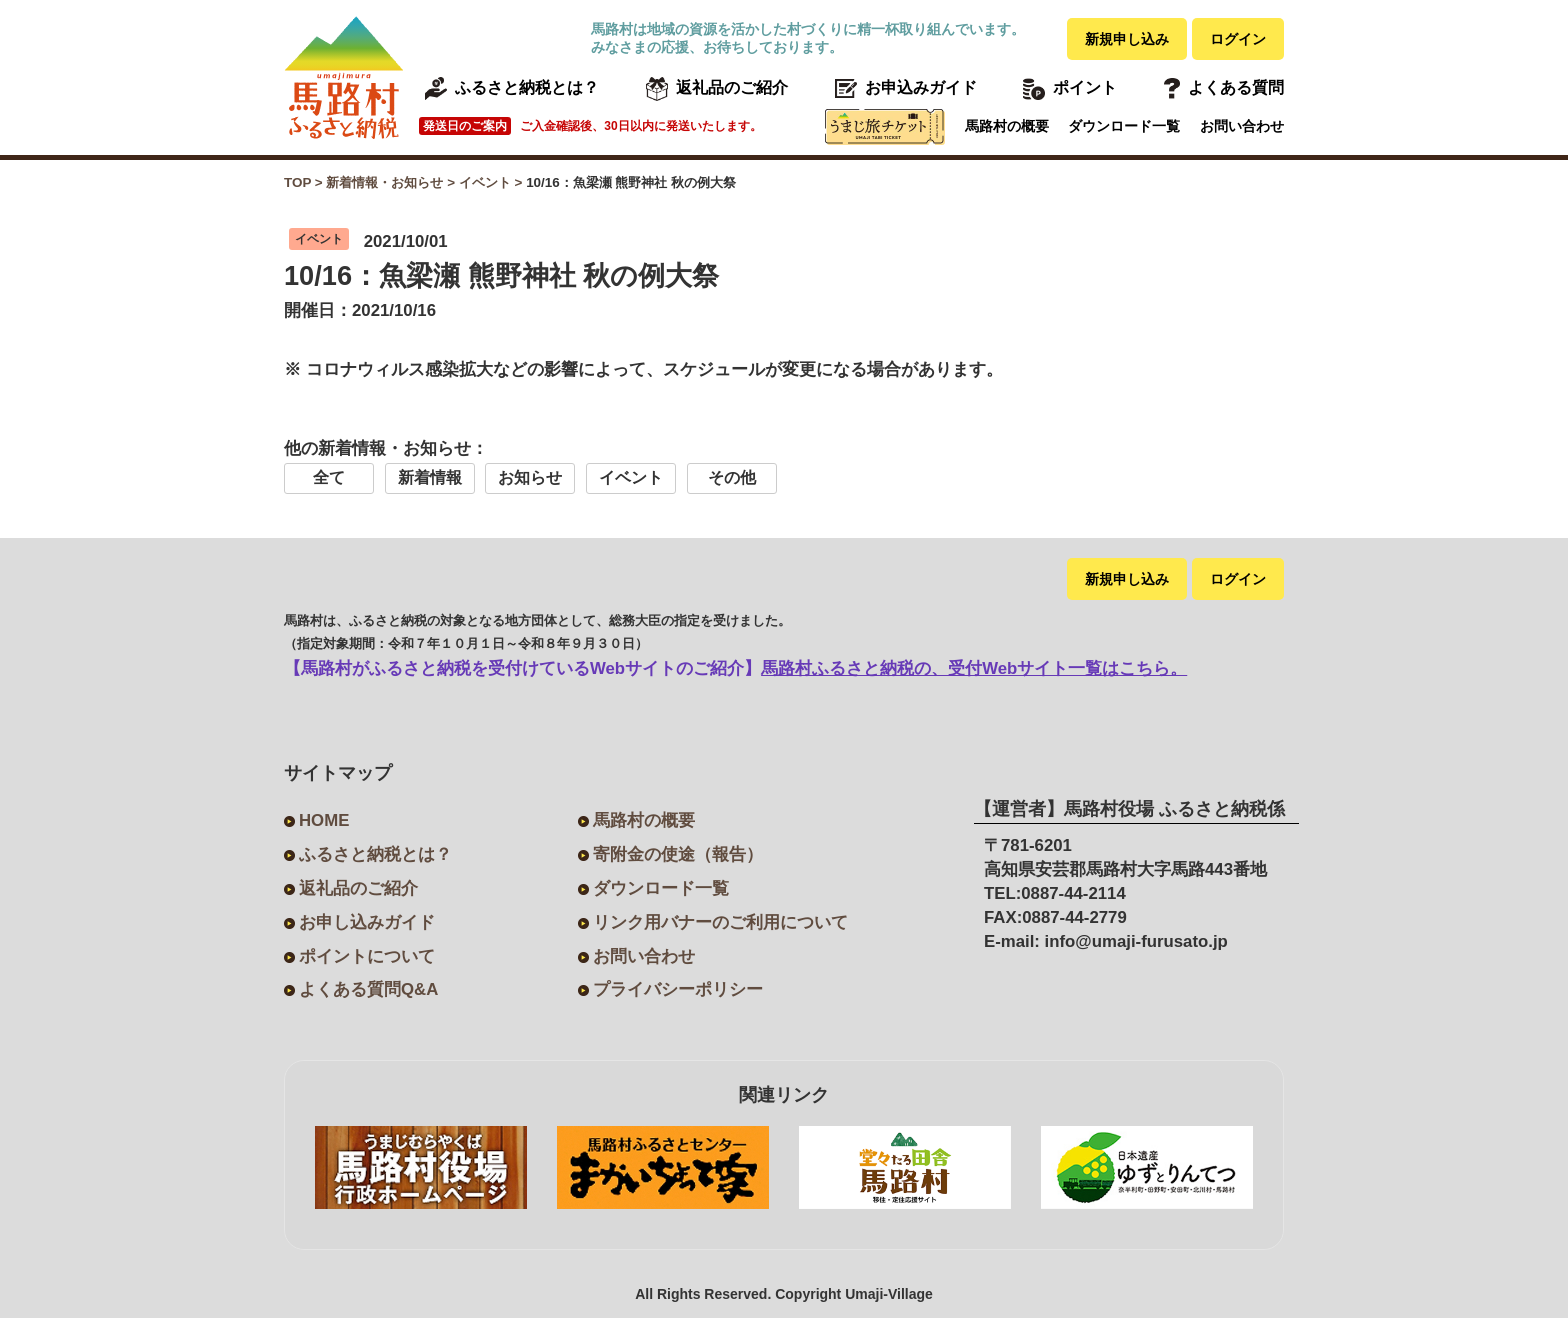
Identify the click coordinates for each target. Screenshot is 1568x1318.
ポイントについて (367, 956)
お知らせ (530, 477)
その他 (732, 477)
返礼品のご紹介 (358, 888)
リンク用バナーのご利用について (720, 922)
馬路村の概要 (1007, 126)
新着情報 (430, 477)
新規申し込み (1127, 39)
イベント (631, 477)
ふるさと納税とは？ (375, 854)
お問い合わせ (1242, 126)
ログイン (1238, 39)
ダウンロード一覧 (1124, 126)
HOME (324, 820)
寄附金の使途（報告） (678, 854)
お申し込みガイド (367, 922)
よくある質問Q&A (368, 989)
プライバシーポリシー (678, 989)
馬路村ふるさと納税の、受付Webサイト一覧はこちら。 (974, 668)
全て (329, 477)
